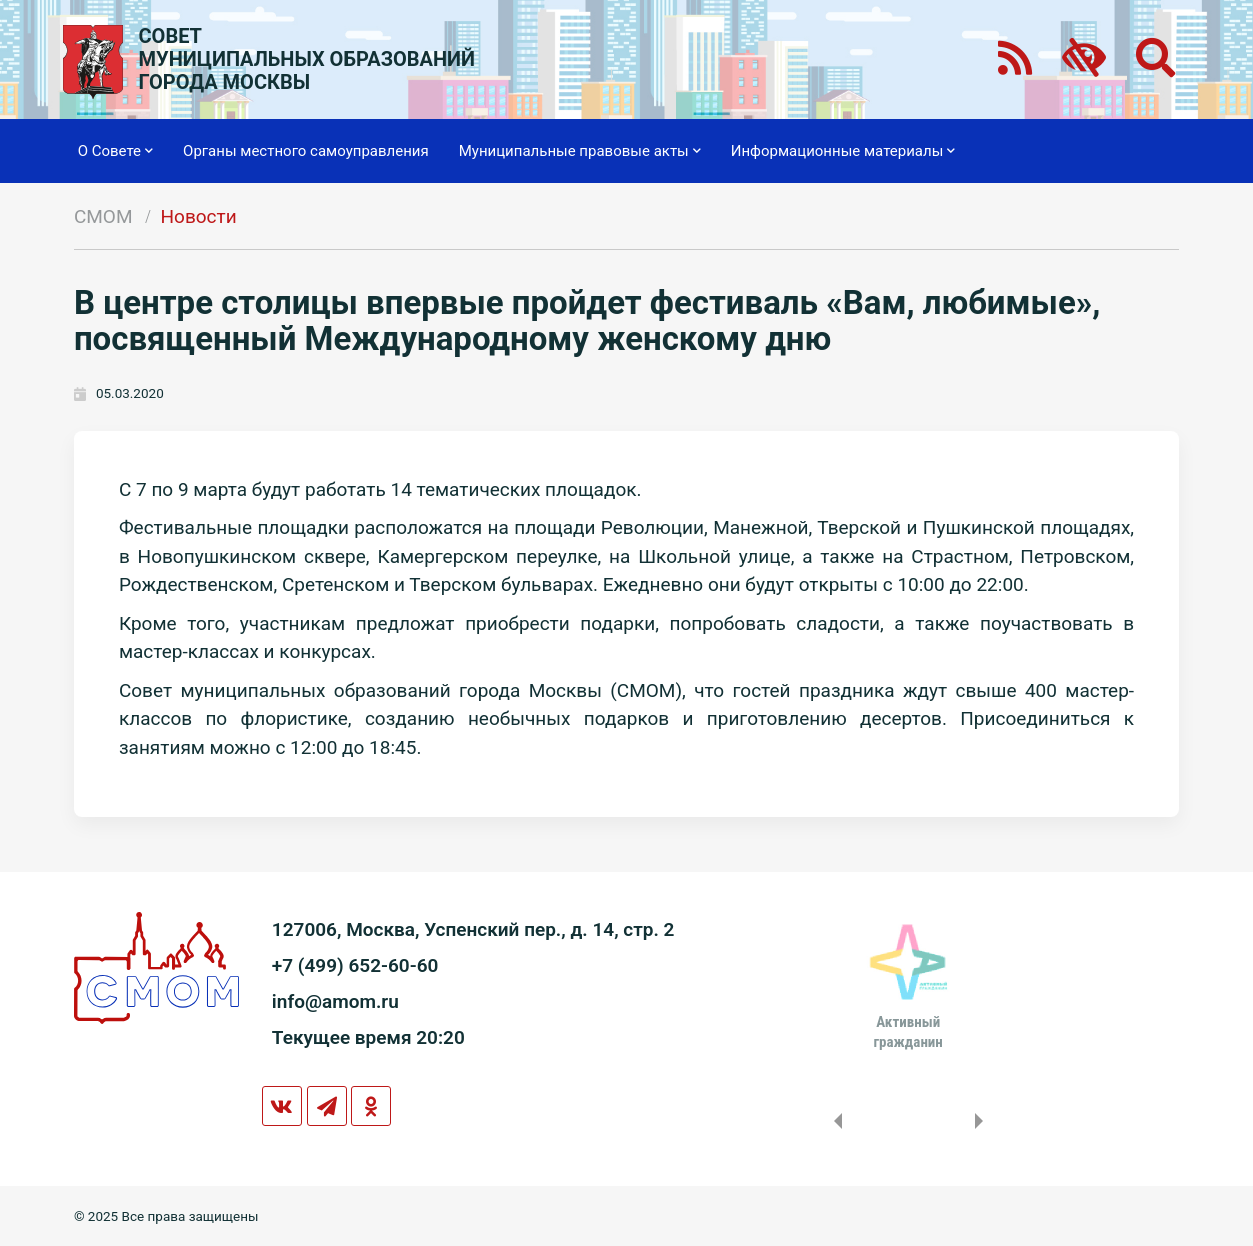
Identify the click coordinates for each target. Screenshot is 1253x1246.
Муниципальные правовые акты (580, 151)
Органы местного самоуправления (306, 151)
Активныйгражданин (908, 1032)
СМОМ (103, 216)
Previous (834, 1121)
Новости (199, 216)
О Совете (115, 151)
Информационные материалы (843, 151)
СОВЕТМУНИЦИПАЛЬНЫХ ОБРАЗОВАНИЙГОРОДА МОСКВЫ (307, 59)
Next (983, 1121)
